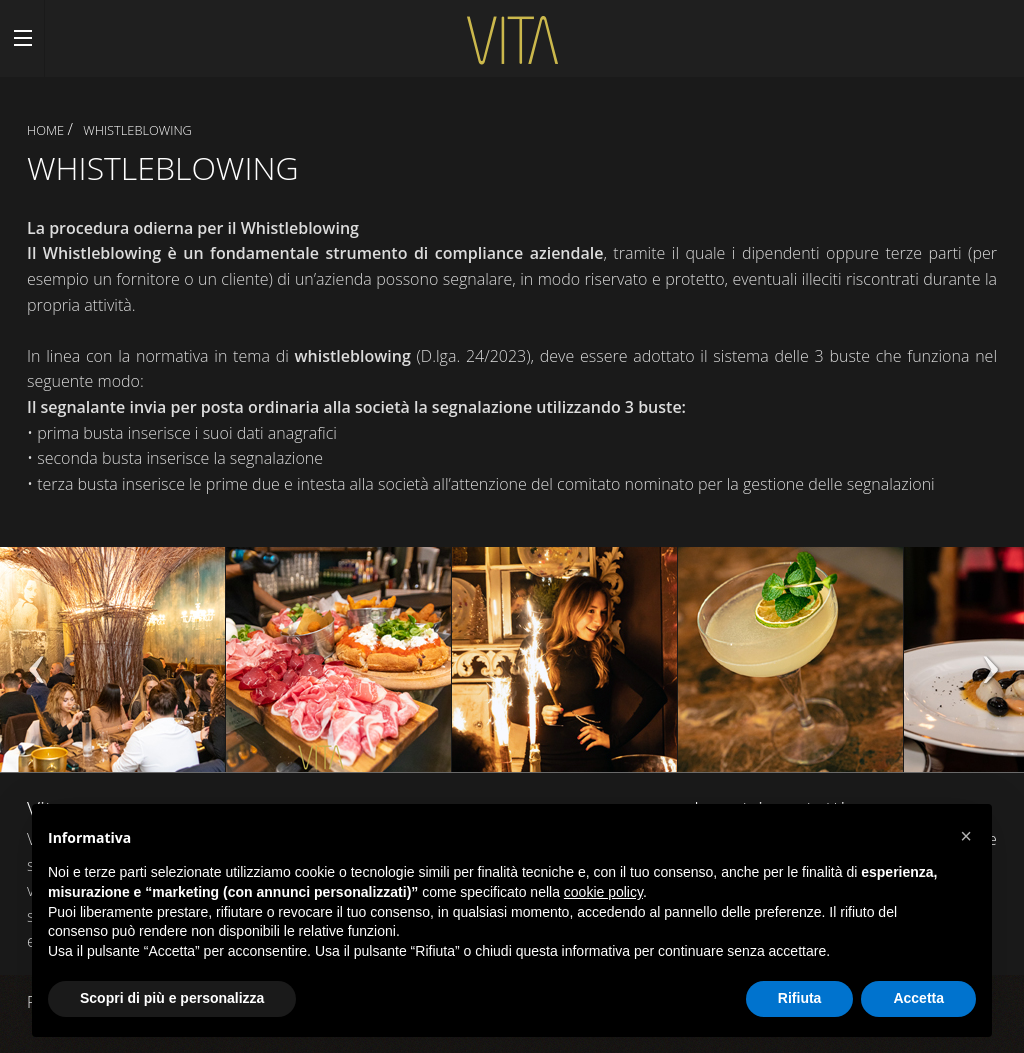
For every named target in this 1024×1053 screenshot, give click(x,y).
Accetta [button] (918, 998)
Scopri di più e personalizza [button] (172, 998)
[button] (966, 836)
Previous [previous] (35, 670)
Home (45, 130)
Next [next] (989, 670)
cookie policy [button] (603, 892)
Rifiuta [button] (800, 998)
